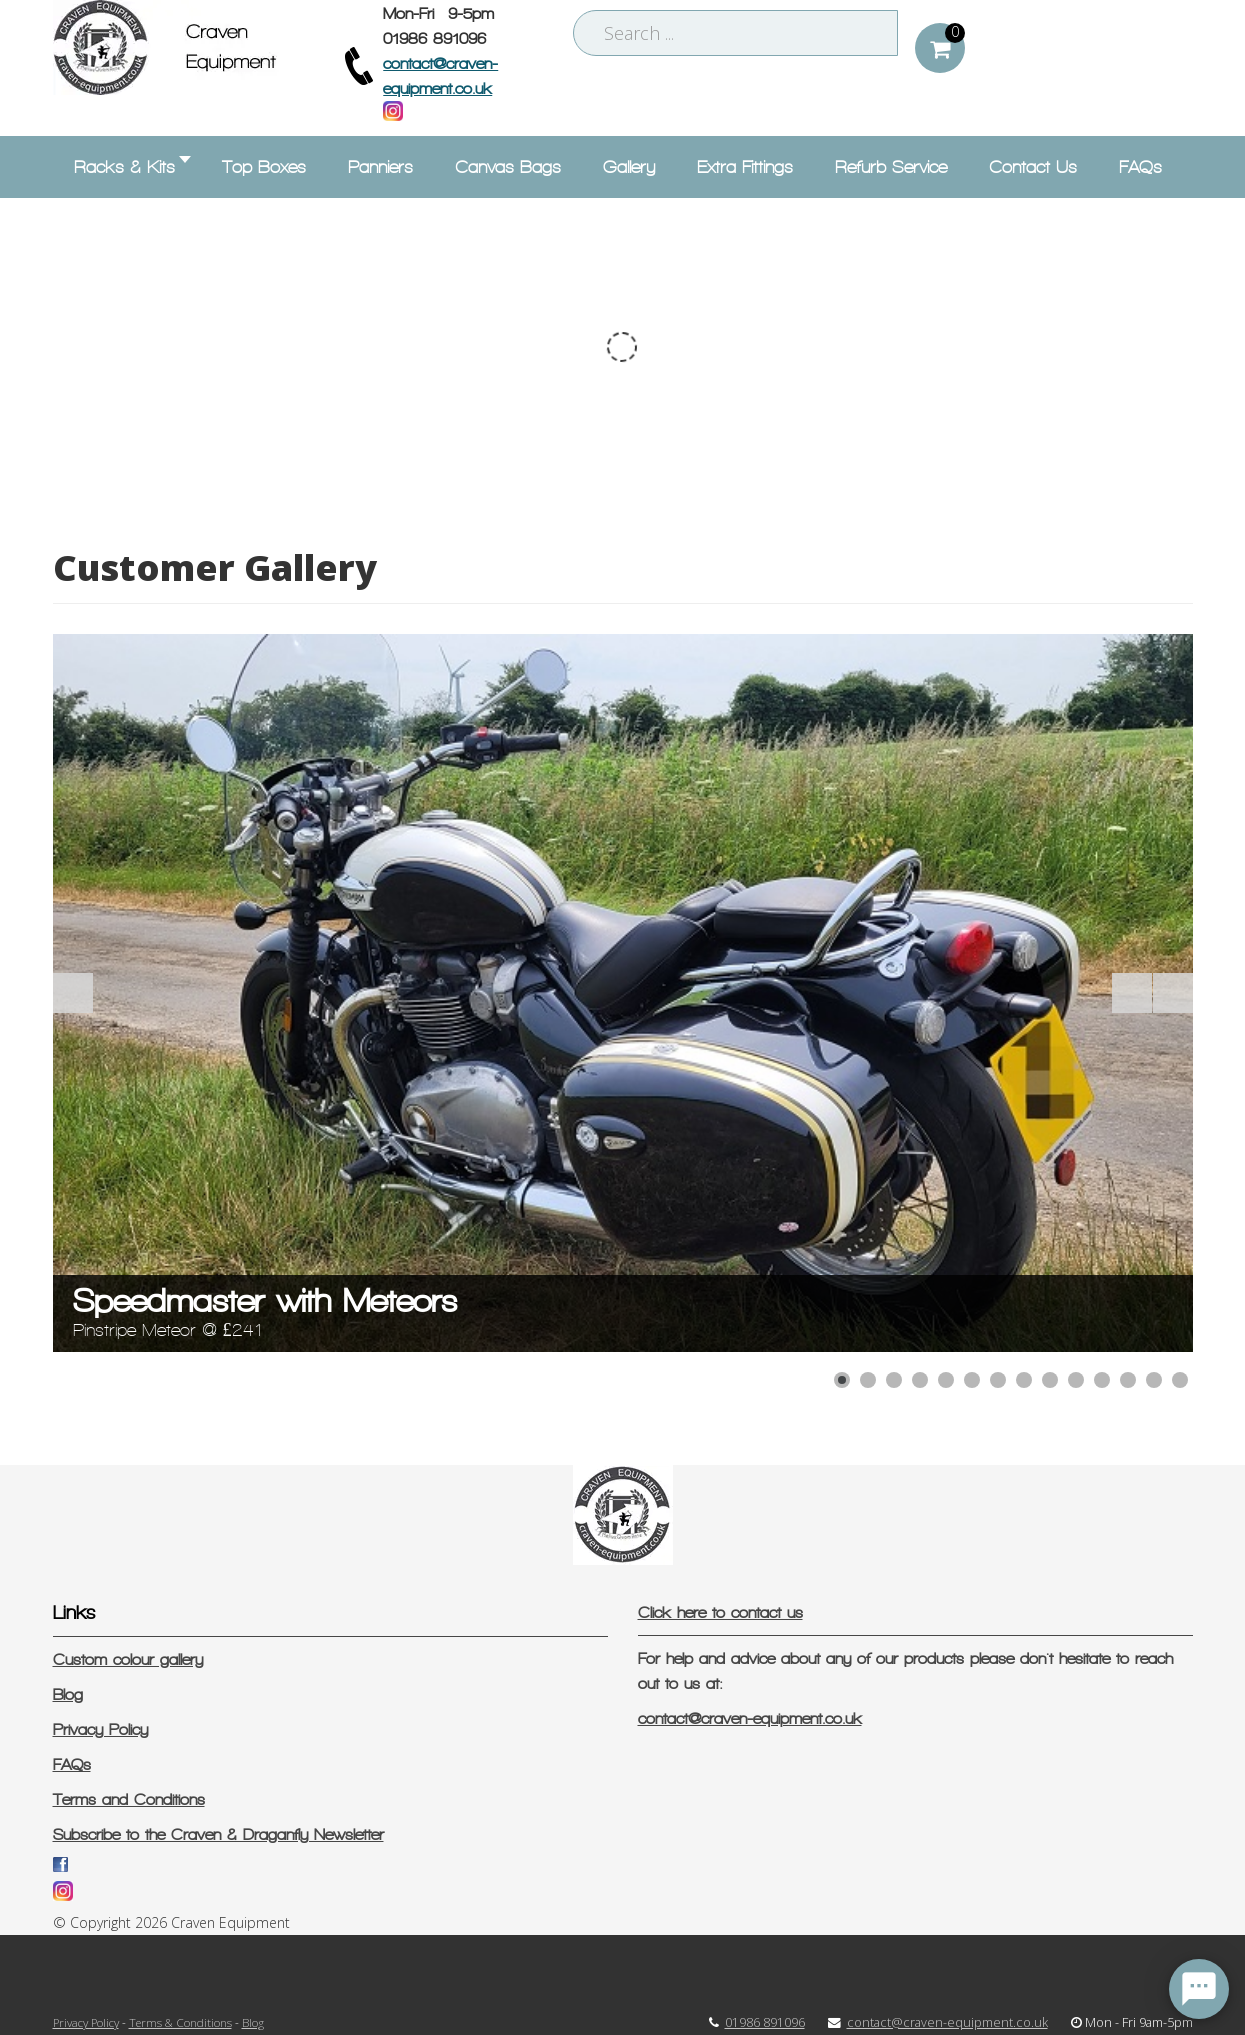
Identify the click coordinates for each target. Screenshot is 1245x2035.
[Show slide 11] (1102, 1380)
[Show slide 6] (972, 1380)
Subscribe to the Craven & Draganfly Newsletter (218, 1834)
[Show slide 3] (894, 1380)
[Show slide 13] (1154, 1380)
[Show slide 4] (920, 1380)
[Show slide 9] (1050, 1380)
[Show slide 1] (842, 1380)
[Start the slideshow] (1132, 993)
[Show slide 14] (1180, 1380)
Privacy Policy (100, 1729)
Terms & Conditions (180, 2022)
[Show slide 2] (868, 1380)
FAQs (72, 1764)
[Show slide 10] (1076, 1380)
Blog (68, 1694)
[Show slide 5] (946, 1380)
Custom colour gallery (128, 1659)
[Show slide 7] (998, 1380)
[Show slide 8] (1024, 1380)
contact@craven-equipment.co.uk (750, 1718)
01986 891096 (765, 2022)
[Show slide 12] (1128, 1380)
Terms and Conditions (129, 1799)
